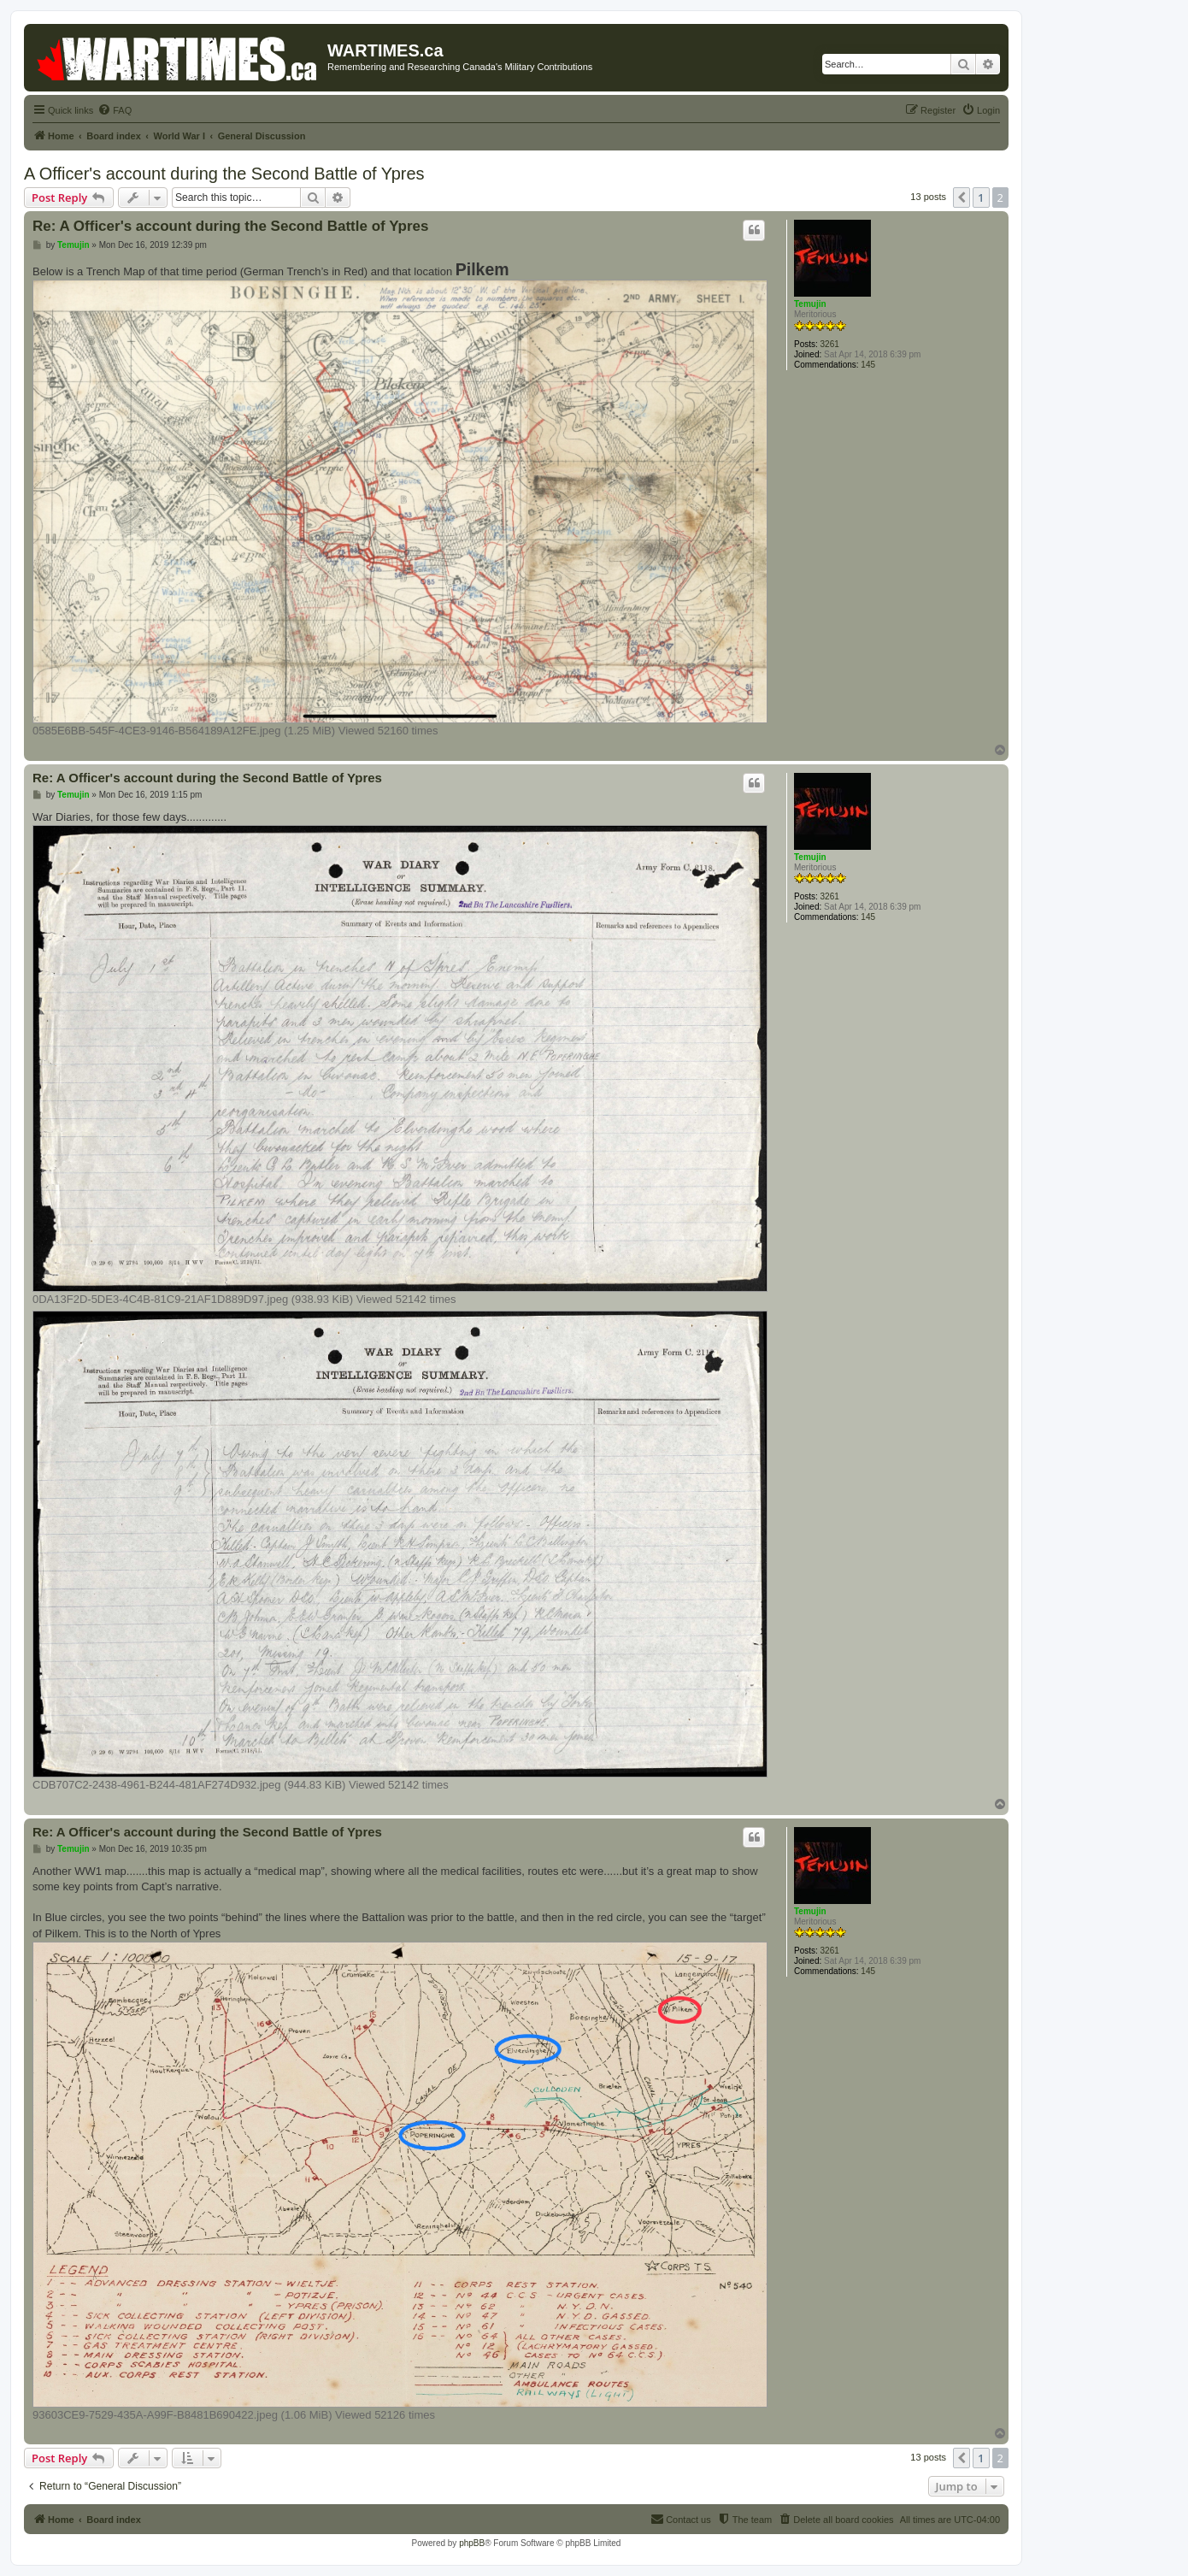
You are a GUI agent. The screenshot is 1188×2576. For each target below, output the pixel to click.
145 (868, 364)
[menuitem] (114, 110)
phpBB (472, 2543)
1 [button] (981, 197)
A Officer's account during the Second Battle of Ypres (224, 173)
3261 (829, 344)
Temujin (810, 304)
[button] (961, 197)
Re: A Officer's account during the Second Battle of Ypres (230, 226)
